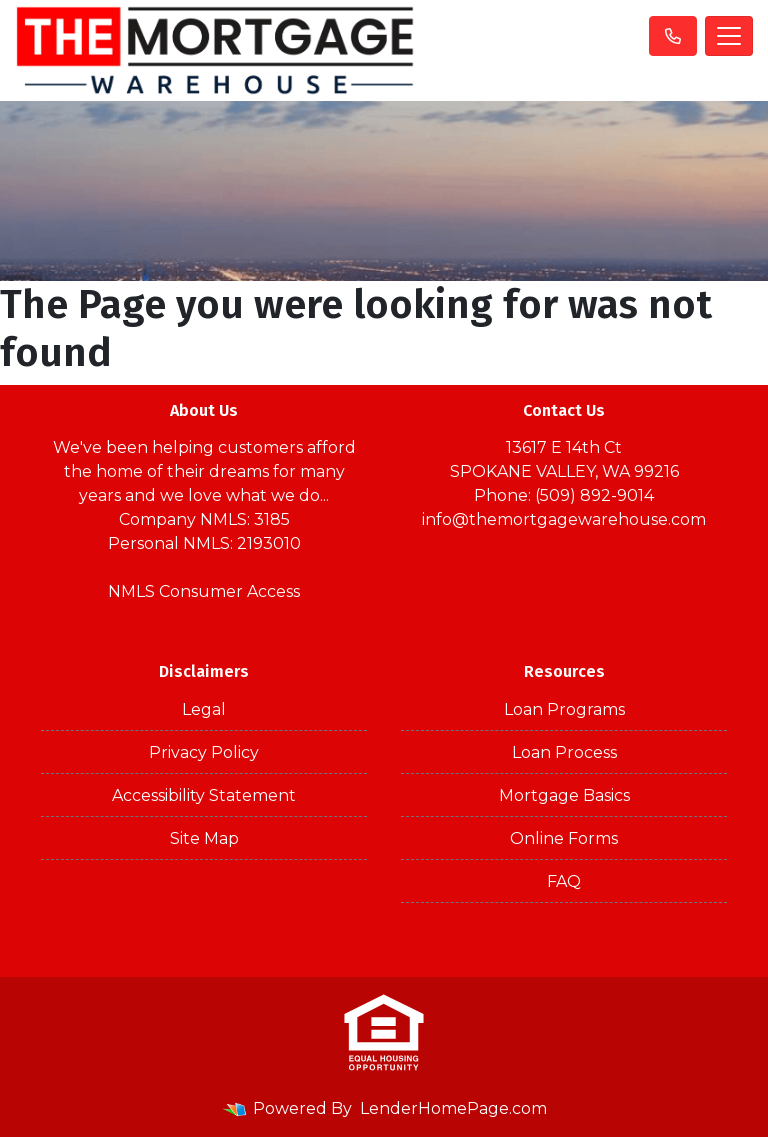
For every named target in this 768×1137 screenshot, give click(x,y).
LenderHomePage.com (453, 1108)
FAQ (564, 881)
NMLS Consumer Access (204, 591)
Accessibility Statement (204, 795)
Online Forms (564, 838)
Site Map (204, 838)
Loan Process (564, 752)
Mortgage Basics (564, 795)
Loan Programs (564, 709)
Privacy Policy (204, 752)
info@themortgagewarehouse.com (564, 519)
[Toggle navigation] (729, 36)
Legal (204, 709)
